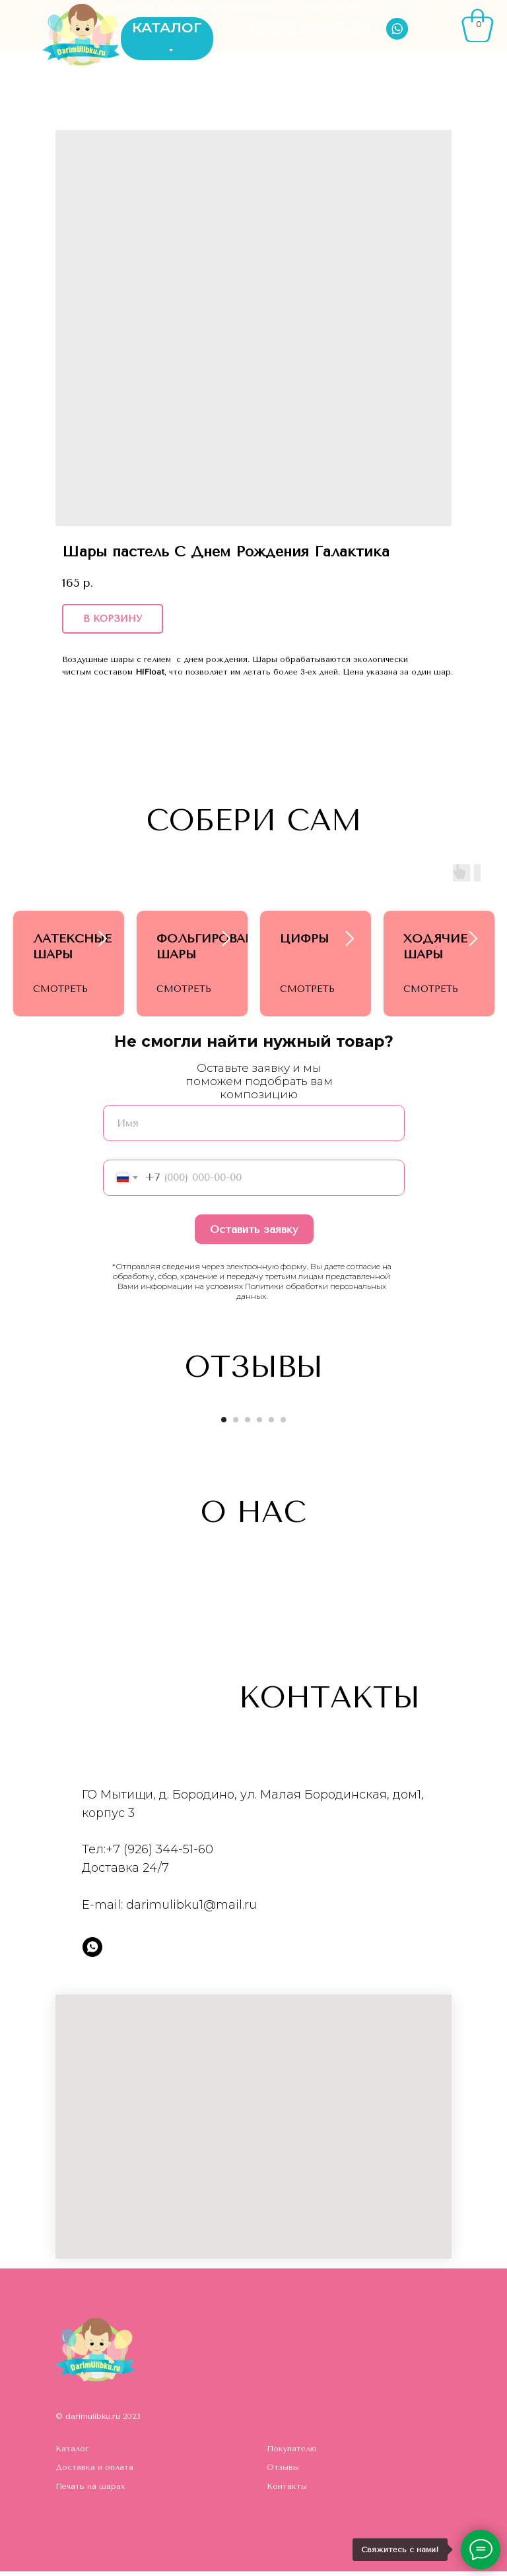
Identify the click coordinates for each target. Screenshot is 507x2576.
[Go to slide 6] (283, 1424)
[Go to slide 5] (271, 1424)
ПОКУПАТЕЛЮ (329, 7)
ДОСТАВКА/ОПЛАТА (252, 7)
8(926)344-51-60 (310, 28)
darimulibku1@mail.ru (191, 1909)
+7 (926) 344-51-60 (159, 1854)
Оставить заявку (254, 1234)
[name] (254, 1127)
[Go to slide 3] (247, 1424)
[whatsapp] (92, 1952)
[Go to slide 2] (235, 1424)
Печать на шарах (90, 2490)
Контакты (287, 2490)
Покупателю (292, 2453)
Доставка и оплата (94, 2471)
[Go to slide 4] (259, 1424)
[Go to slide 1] (223, 1424)
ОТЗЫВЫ (186, 7)
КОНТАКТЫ (372, 7)
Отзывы (283, 2471)
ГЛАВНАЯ (135, 7)
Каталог (71, 2453)
